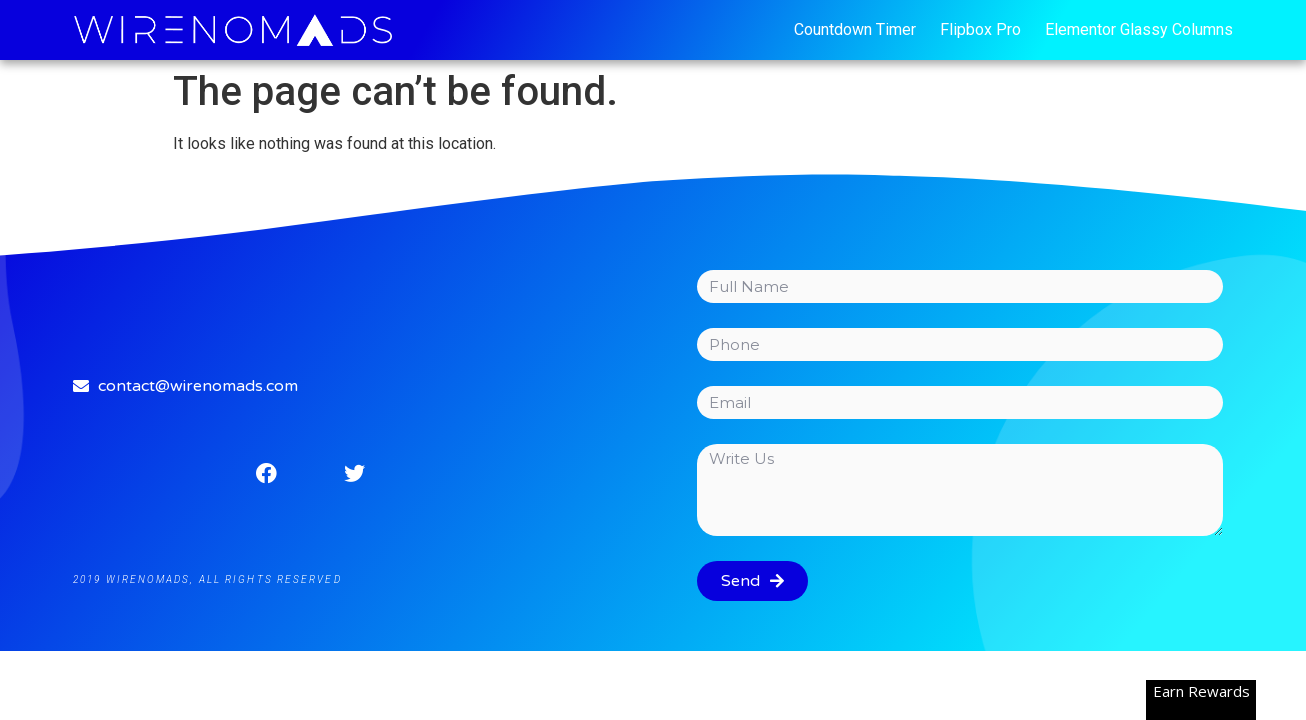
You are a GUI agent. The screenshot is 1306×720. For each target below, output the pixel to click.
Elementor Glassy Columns (1139, 29)
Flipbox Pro (980, 29)
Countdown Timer (855, 29)
